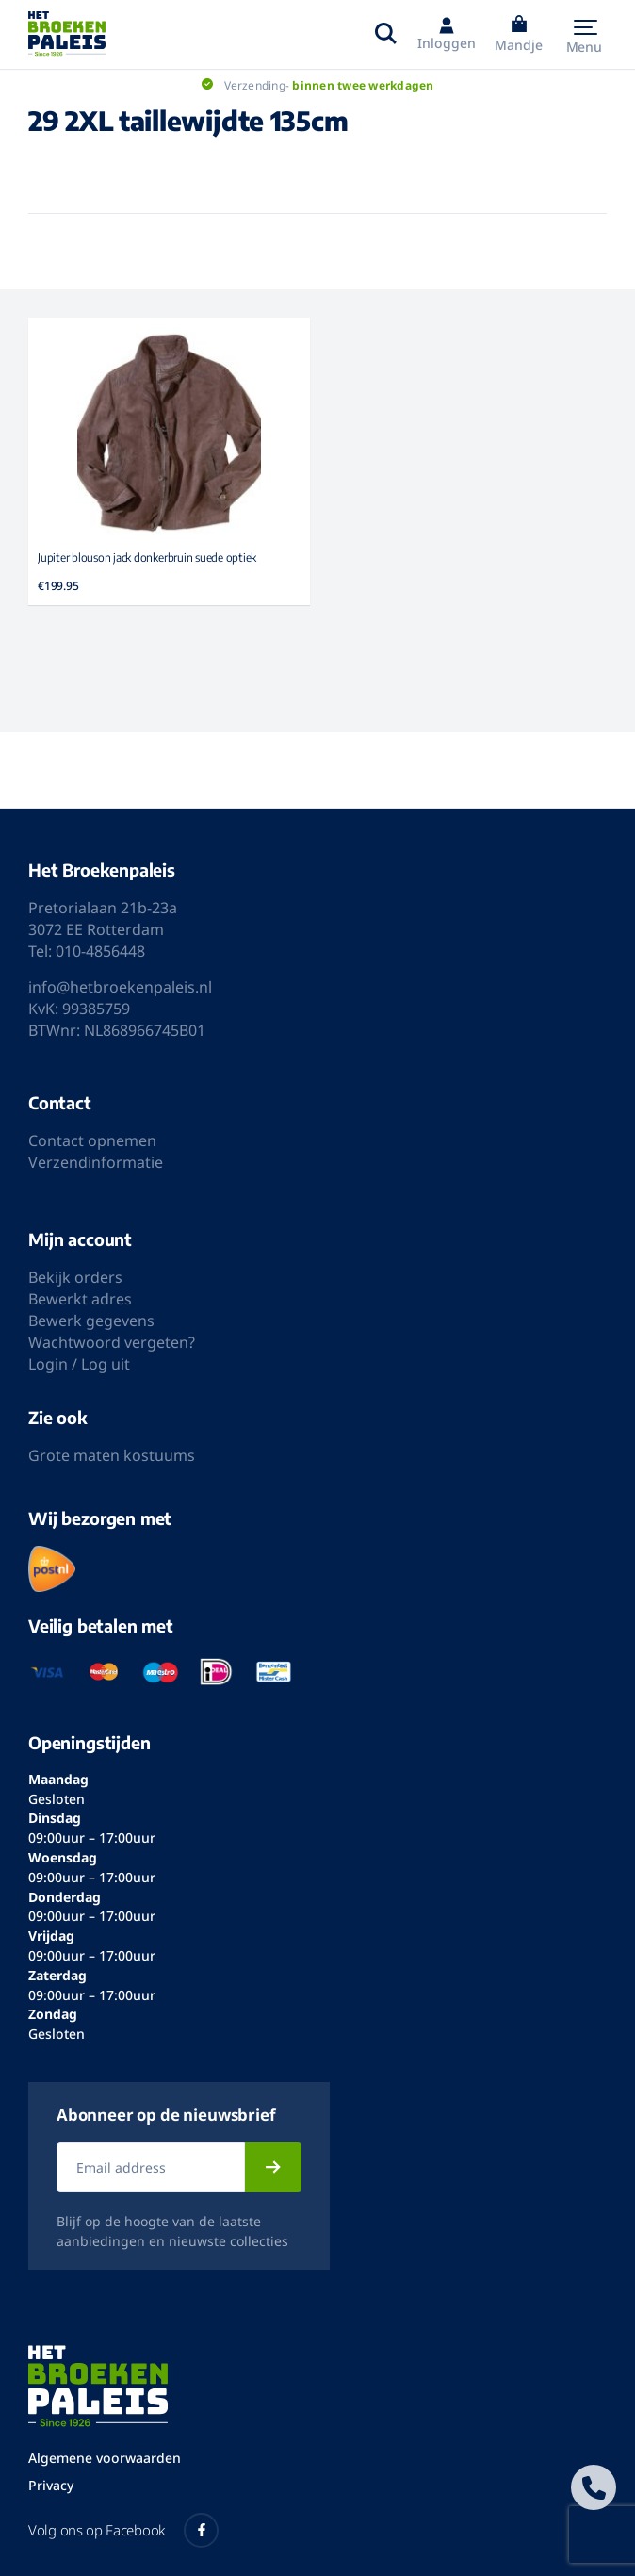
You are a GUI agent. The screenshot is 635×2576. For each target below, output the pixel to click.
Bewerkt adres (80, 1298)
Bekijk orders (75, 1277)
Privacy (50, 2485)
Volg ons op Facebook (123, 2530)
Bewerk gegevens (91, 1320)
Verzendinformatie (95, 1162)
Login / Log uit (79, 1364)
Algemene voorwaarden (104, 2458)
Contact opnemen (92, 1140)
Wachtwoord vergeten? (111, 1342)
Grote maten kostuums (111, 1455)
